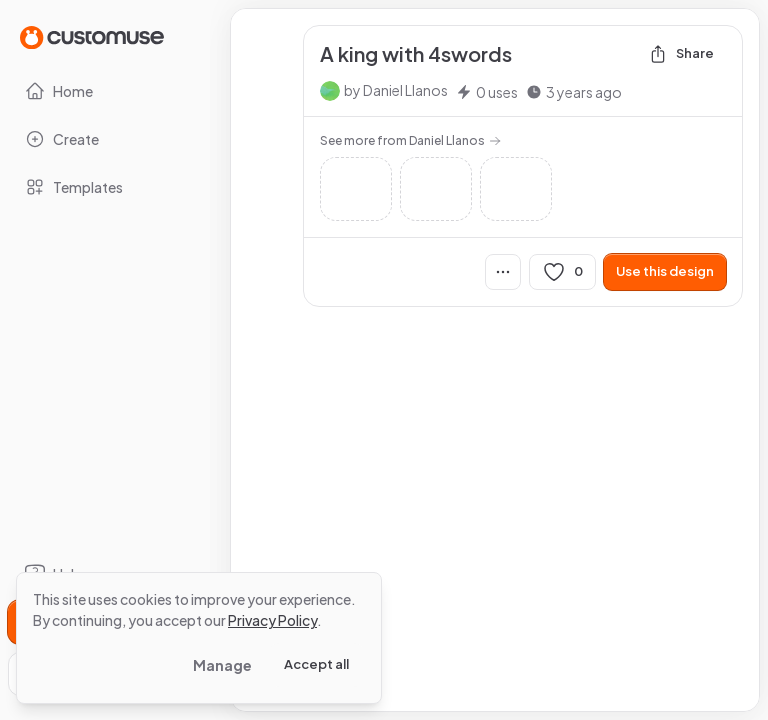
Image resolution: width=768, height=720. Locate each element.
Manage (222, 665)
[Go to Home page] (92, 36)
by (396, 90)
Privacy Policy (272, 620)
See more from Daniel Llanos (410, 140)
